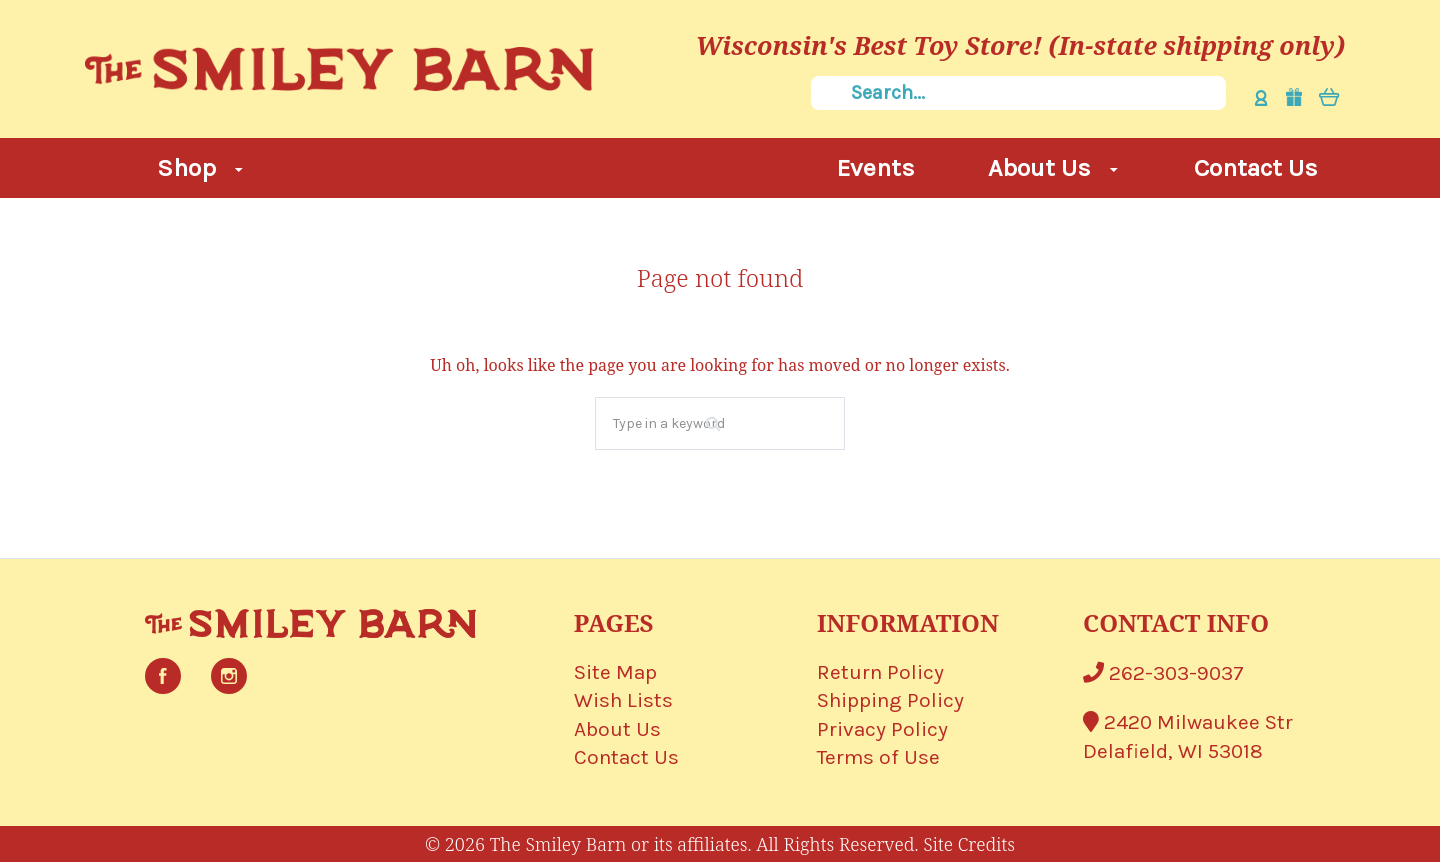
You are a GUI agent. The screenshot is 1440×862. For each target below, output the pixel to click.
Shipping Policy (890, 700)
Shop (200, 167)
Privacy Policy (882, 729)
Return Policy (880, 672)
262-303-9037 (1163, 673)
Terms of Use (878, 757)
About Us (1053, 167)
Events (876, 167)
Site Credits (969, 844)
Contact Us (1256, 167)
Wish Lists (623, 700)
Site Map (615, 672)
